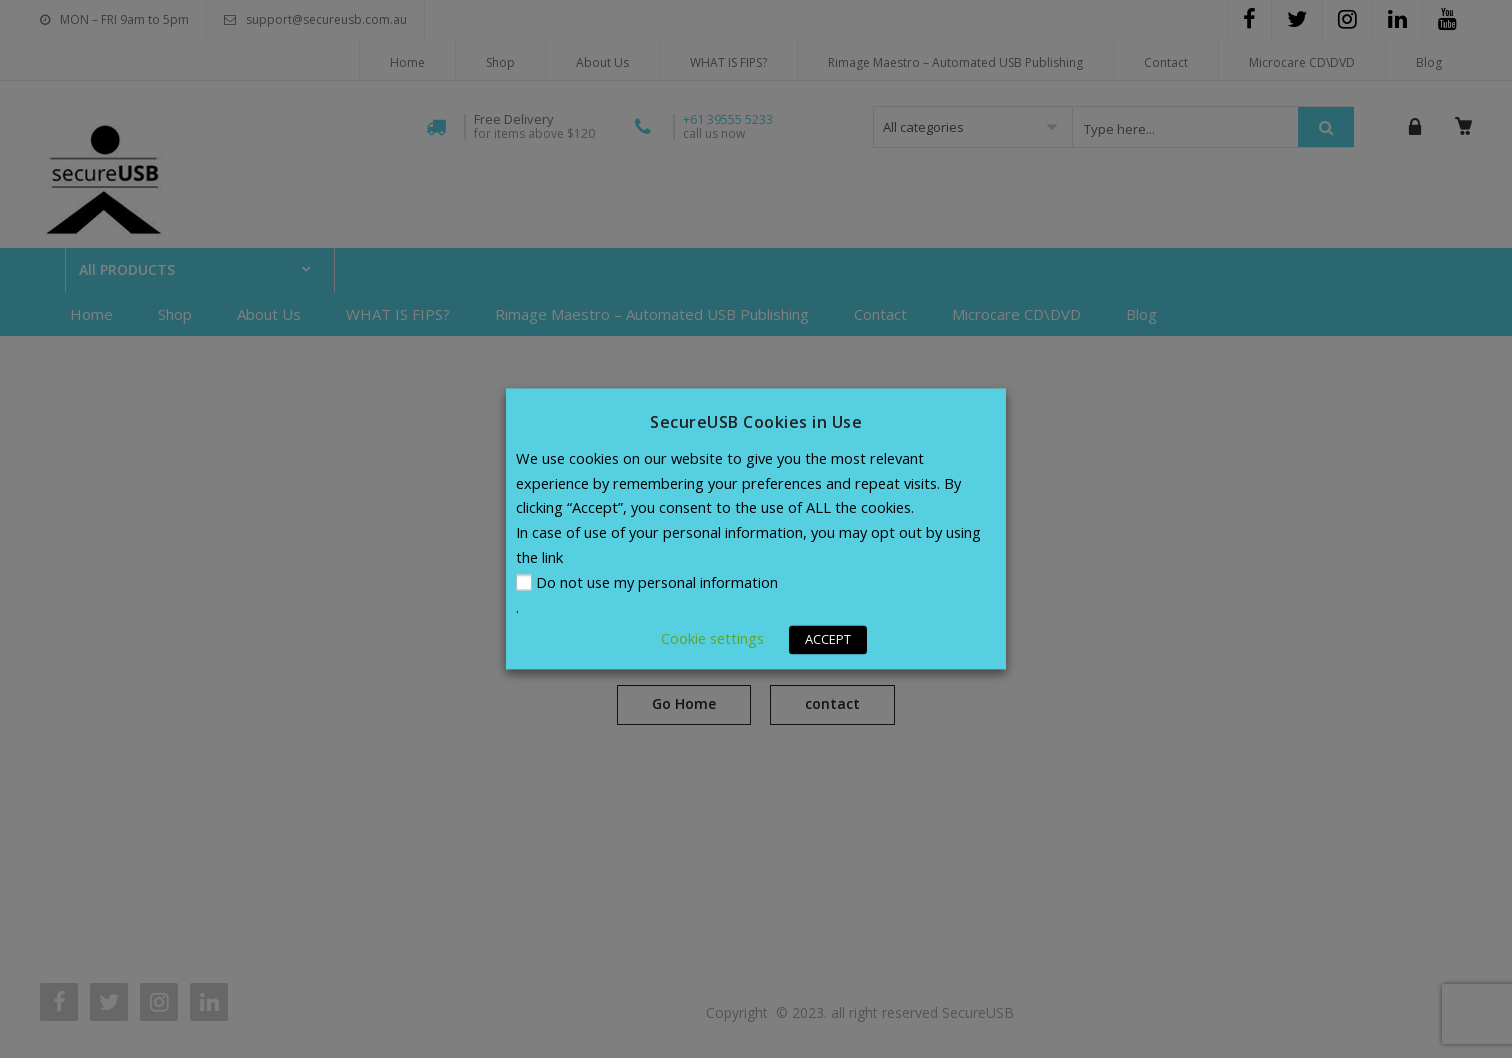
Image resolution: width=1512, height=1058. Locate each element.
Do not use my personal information (657, 583)
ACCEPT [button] (828, 640)
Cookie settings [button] (712, 639)
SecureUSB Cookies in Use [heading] (756, 422)
